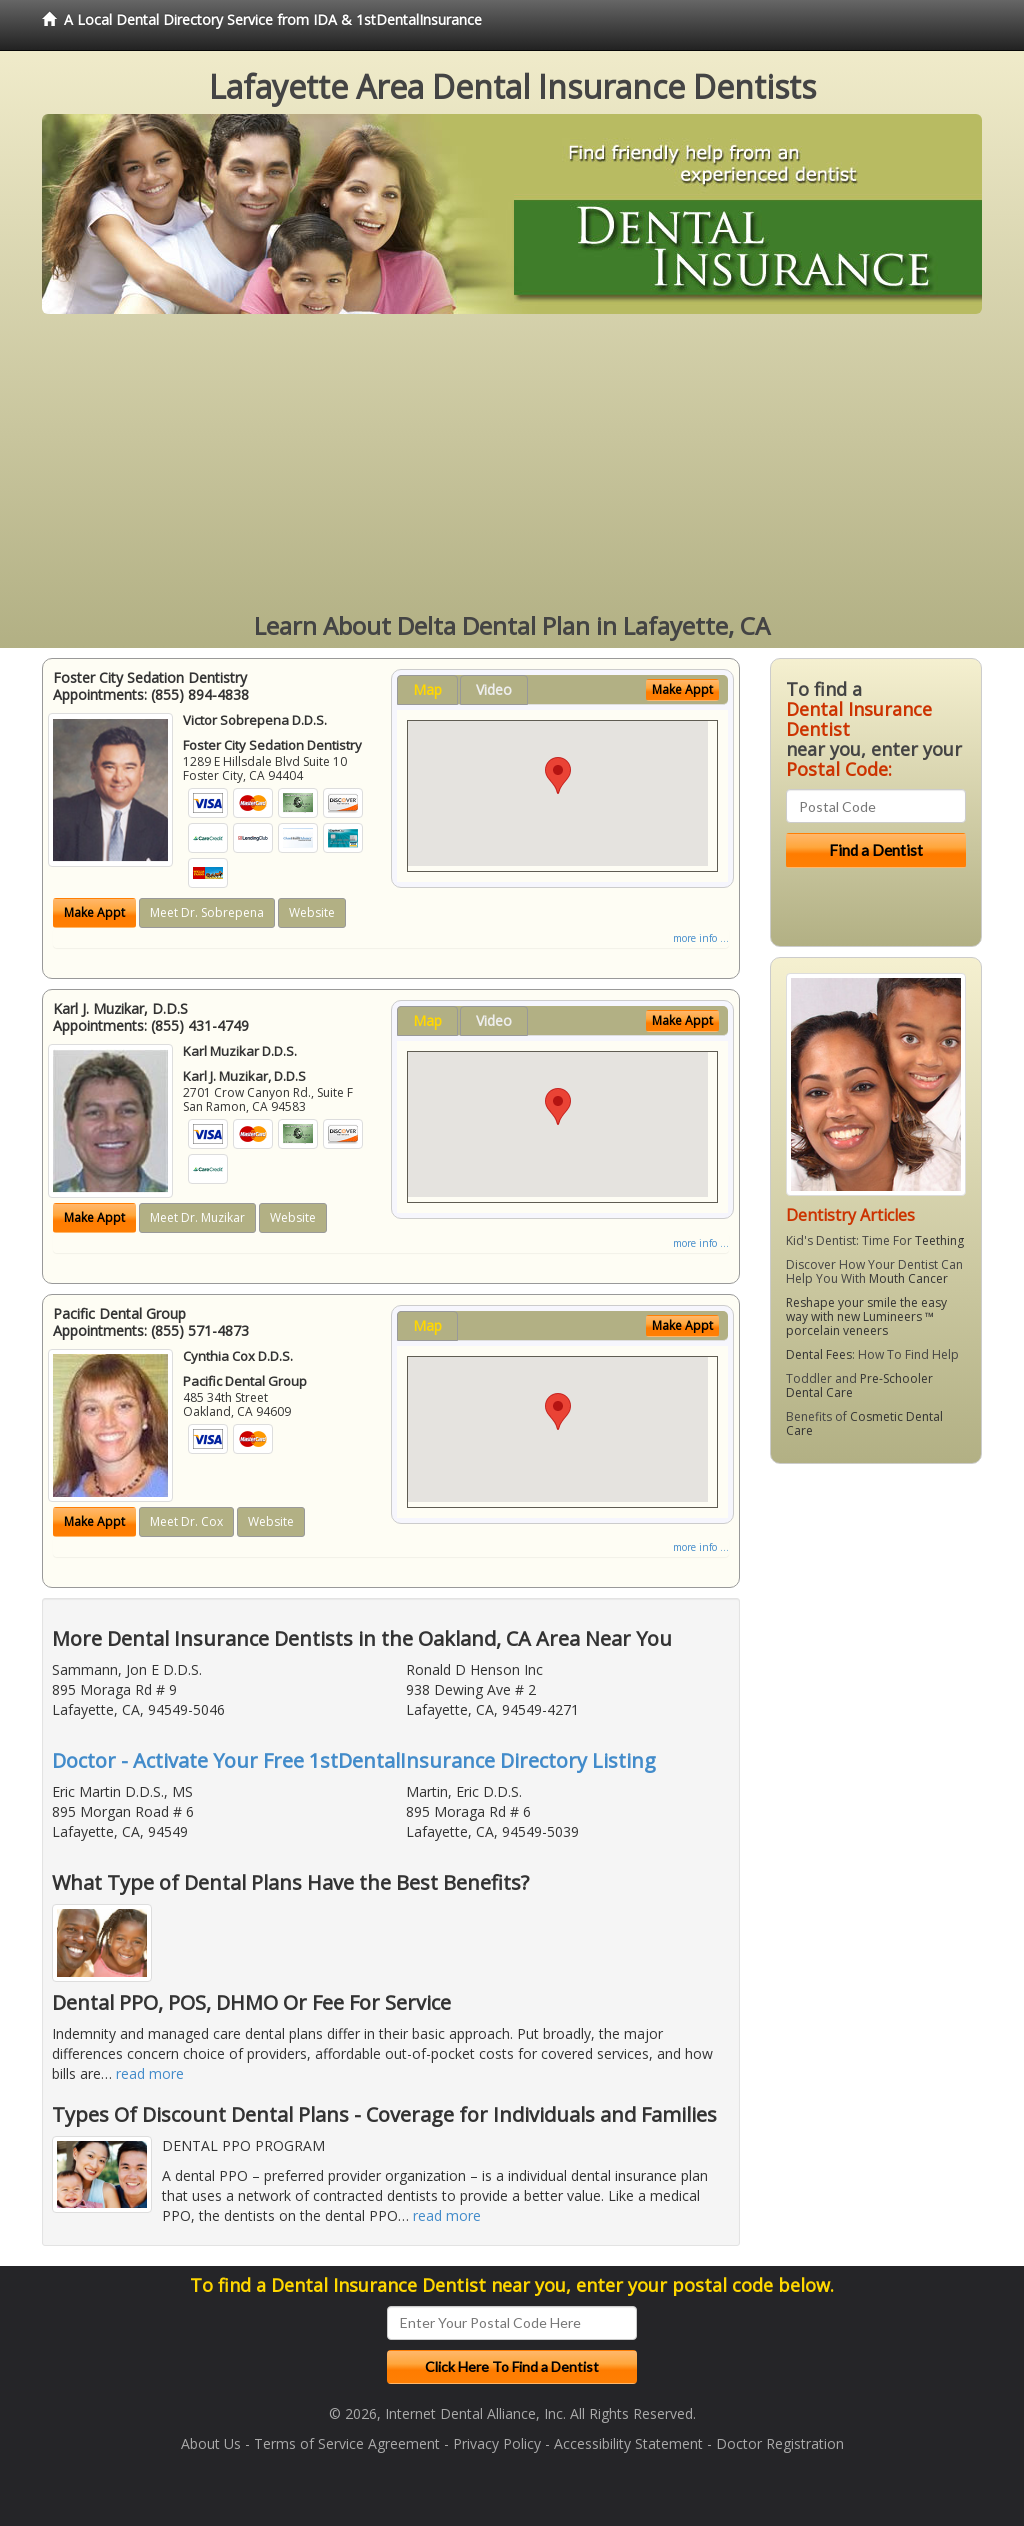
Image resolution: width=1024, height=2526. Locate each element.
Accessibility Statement (628, 2443)
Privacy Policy (497, 2443)
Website (312, 912)
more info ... (701, 938)
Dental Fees (819, 1354)
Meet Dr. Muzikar (197, 1217)
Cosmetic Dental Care (864, 1423)
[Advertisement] (512, 464)
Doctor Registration (780, 2443)
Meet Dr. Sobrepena (207, 912)
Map (427, 689)
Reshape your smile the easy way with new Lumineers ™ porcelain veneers (866, 1316)
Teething (939, 1240)
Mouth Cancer (908, 1278)
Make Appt (94, 912)
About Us (211, 2443)
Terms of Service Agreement (347, 2443)
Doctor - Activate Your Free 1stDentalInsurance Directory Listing (354, 1760)
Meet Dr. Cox (186, 1521)
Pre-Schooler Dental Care (859, 1385)
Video (494, 689)
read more (150, 2073)
